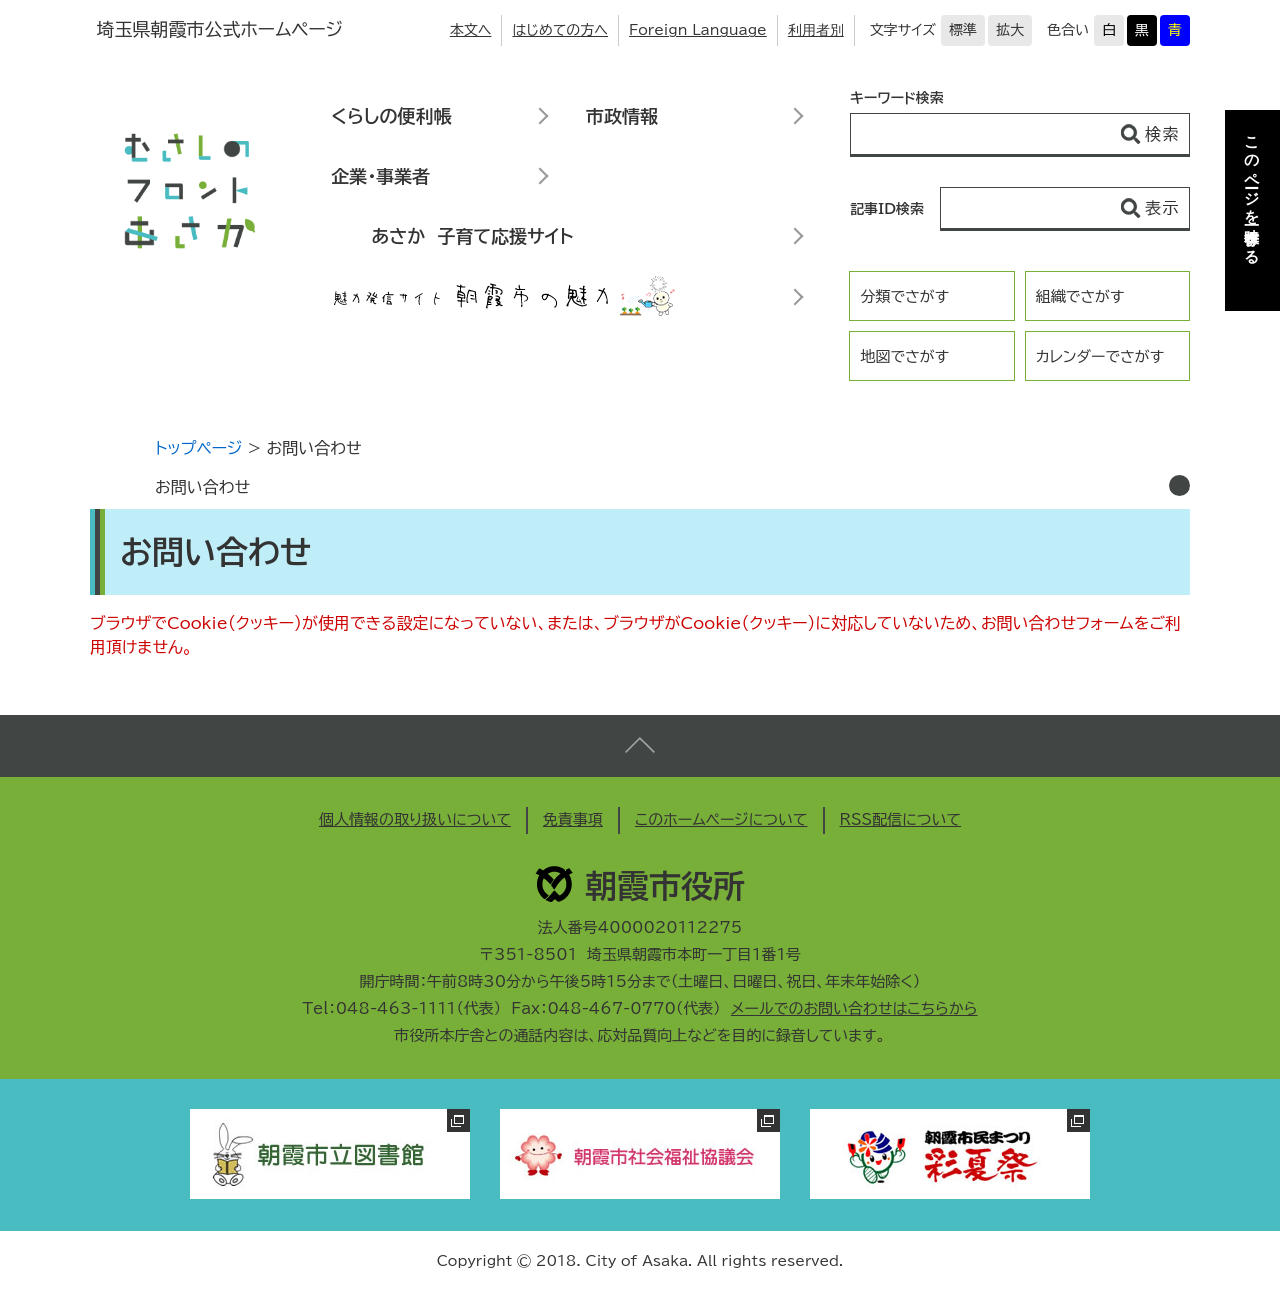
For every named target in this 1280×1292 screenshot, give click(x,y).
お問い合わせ (202, 487)
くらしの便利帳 (391, 116)
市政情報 (622, 116)
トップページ (198, 448)
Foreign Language (698, 30)
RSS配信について (901, 819)
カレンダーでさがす (1100, 356)
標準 (963, 30)
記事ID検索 (887, 209)
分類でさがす (904, 296)
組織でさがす (1080, 296)
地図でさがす (904, 356)
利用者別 (816, 30)
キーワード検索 (897, 98)
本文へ (471, 30)
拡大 (1010, 30)
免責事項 (573, 819)
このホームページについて (721, 819)
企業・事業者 (380, 176)
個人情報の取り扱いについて (415, 819)
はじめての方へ (560, 30)
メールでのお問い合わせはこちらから (854, 1008)
